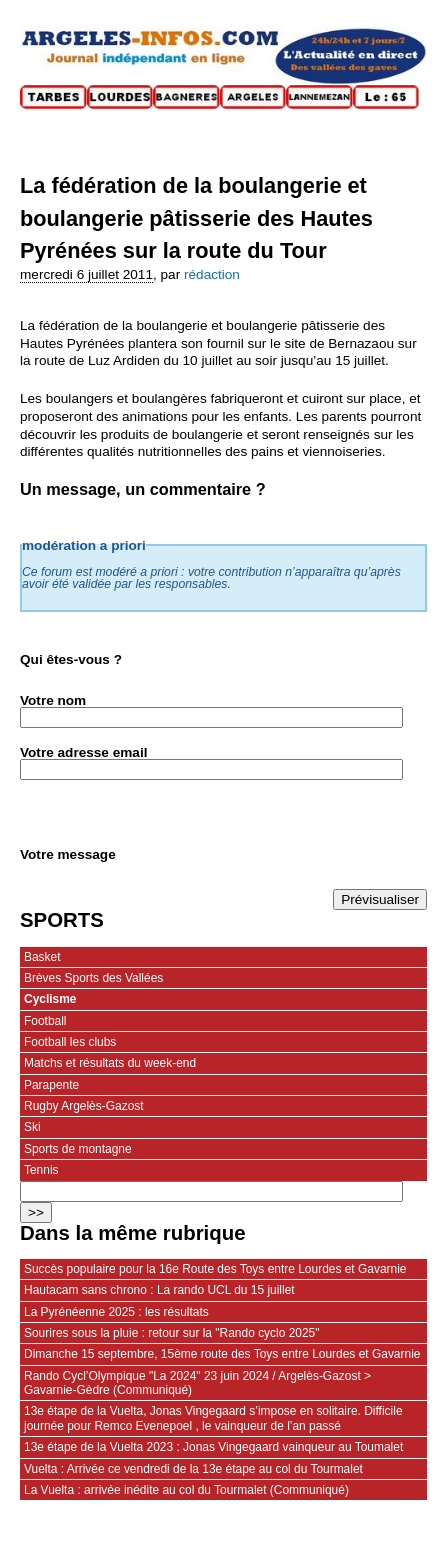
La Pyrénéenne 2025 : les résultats (116, 1312)
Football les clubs (70, 1042)
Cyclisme (50, 999)
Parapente (51, 1085)
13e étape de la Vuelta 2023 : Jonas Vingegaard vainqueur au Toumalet (213, 1447)
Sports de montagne (78, 1149)
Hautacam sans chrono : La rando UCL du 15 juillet (159, 1290)
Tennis (41, 1170)
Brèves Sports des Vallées (93, 978)
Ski (32, 1127)
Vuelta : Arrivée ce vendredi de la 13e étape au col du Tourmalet (193, 1469)
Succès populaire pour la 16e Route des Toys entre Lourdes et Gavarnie (215, 1269)
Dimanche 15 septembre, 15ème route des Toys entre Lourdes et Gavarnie (222, 1354)
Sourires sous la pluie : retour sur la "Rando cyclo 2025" (172, 1333)
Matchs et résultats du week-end (110, 1063)
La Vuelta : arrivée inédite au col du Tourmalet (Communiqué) (186, 1490)
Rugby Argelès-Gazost (84, 1106)
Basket (42, 957)
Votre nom (53, 700)
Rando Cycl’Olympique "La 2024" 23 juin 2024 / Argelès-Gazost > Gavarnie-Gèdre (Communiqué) (197, 1383)
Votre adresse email (83, 752)
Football (45, 1021)
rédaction (212, 274)
